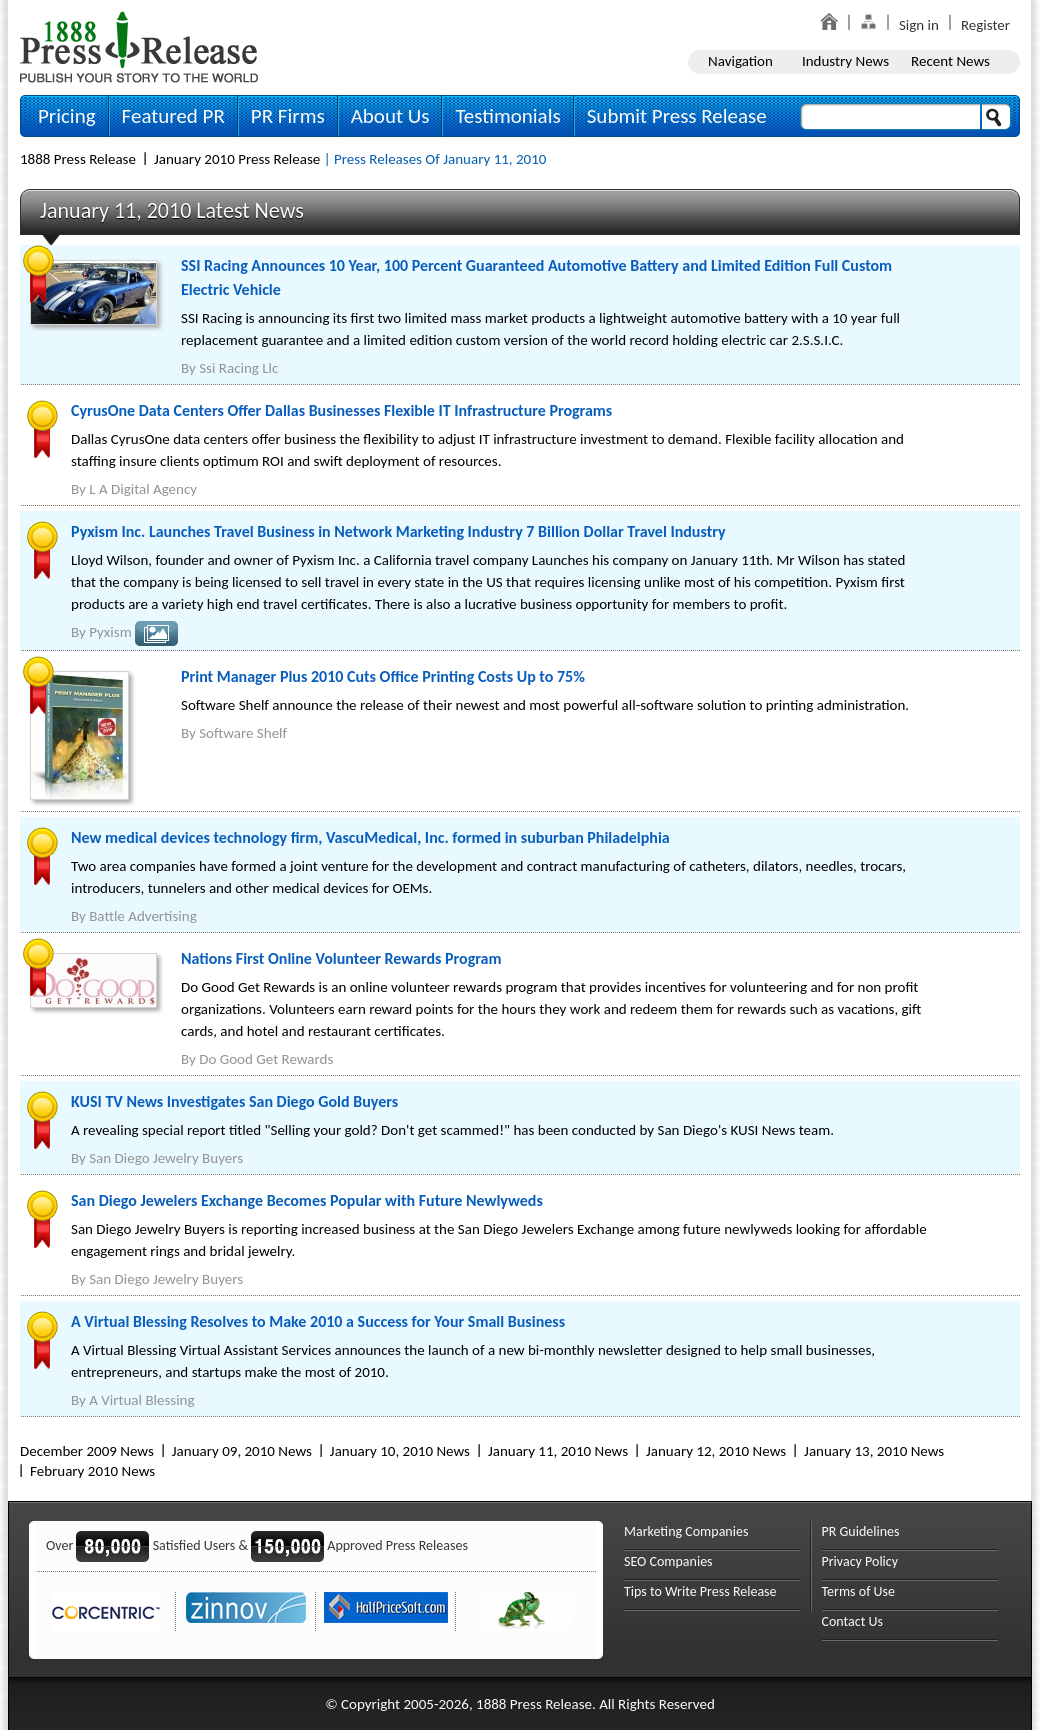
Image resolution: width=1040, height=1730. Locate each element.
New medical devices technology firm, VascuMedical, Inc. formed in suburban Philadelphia (370, 837)
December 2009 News (87, 1451)
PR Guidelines (861, 1531)
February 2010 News (92, 1471)
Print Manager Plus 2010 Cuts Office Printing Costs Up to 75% (383, 676)
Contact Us (853, 1621)
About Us (390, 116)
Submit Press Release (677, 116)
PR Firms (288, 116)
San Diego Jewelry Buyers (166, 1158)
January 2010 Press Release (237, 159)
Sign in (919, 25)
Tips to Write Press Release (700, 1591)
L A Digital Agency (143, 489)
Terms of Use (859, 1591)
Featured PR (173, 116)
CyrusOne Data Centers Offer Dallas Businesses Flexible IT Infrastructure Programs (341, 410)
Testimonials (507, 116)
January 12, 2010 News (716, 1451)
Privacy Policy (860, 1561)
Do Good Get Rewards (266, 1059)
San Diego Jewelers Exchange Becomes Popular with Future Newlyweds (307, 1200)
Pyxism (110, 632)
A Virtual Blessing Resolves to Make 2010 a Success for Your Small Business (318, 1321)
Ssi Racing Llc (238, 368)
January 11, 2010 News (558, 1451)
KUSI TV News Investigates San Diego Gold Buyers (234, 1101)
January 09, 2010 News (242, 1451)
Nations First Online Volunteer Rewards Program (341, 958)
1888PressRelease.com (139, 46)
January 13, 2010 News (874, 1451)
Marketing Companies (686, 1531)
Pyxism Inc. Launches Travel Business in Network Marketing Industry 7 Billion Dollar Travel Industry (398, 531)
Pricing (67, 116)
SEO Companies (668, 1561)
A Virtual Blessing (141, 1400)
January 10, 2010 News (400, 1451)
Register (985, 25)
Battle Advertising (143, 916)
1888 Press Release (78, 159)
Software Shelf (243, 733)
